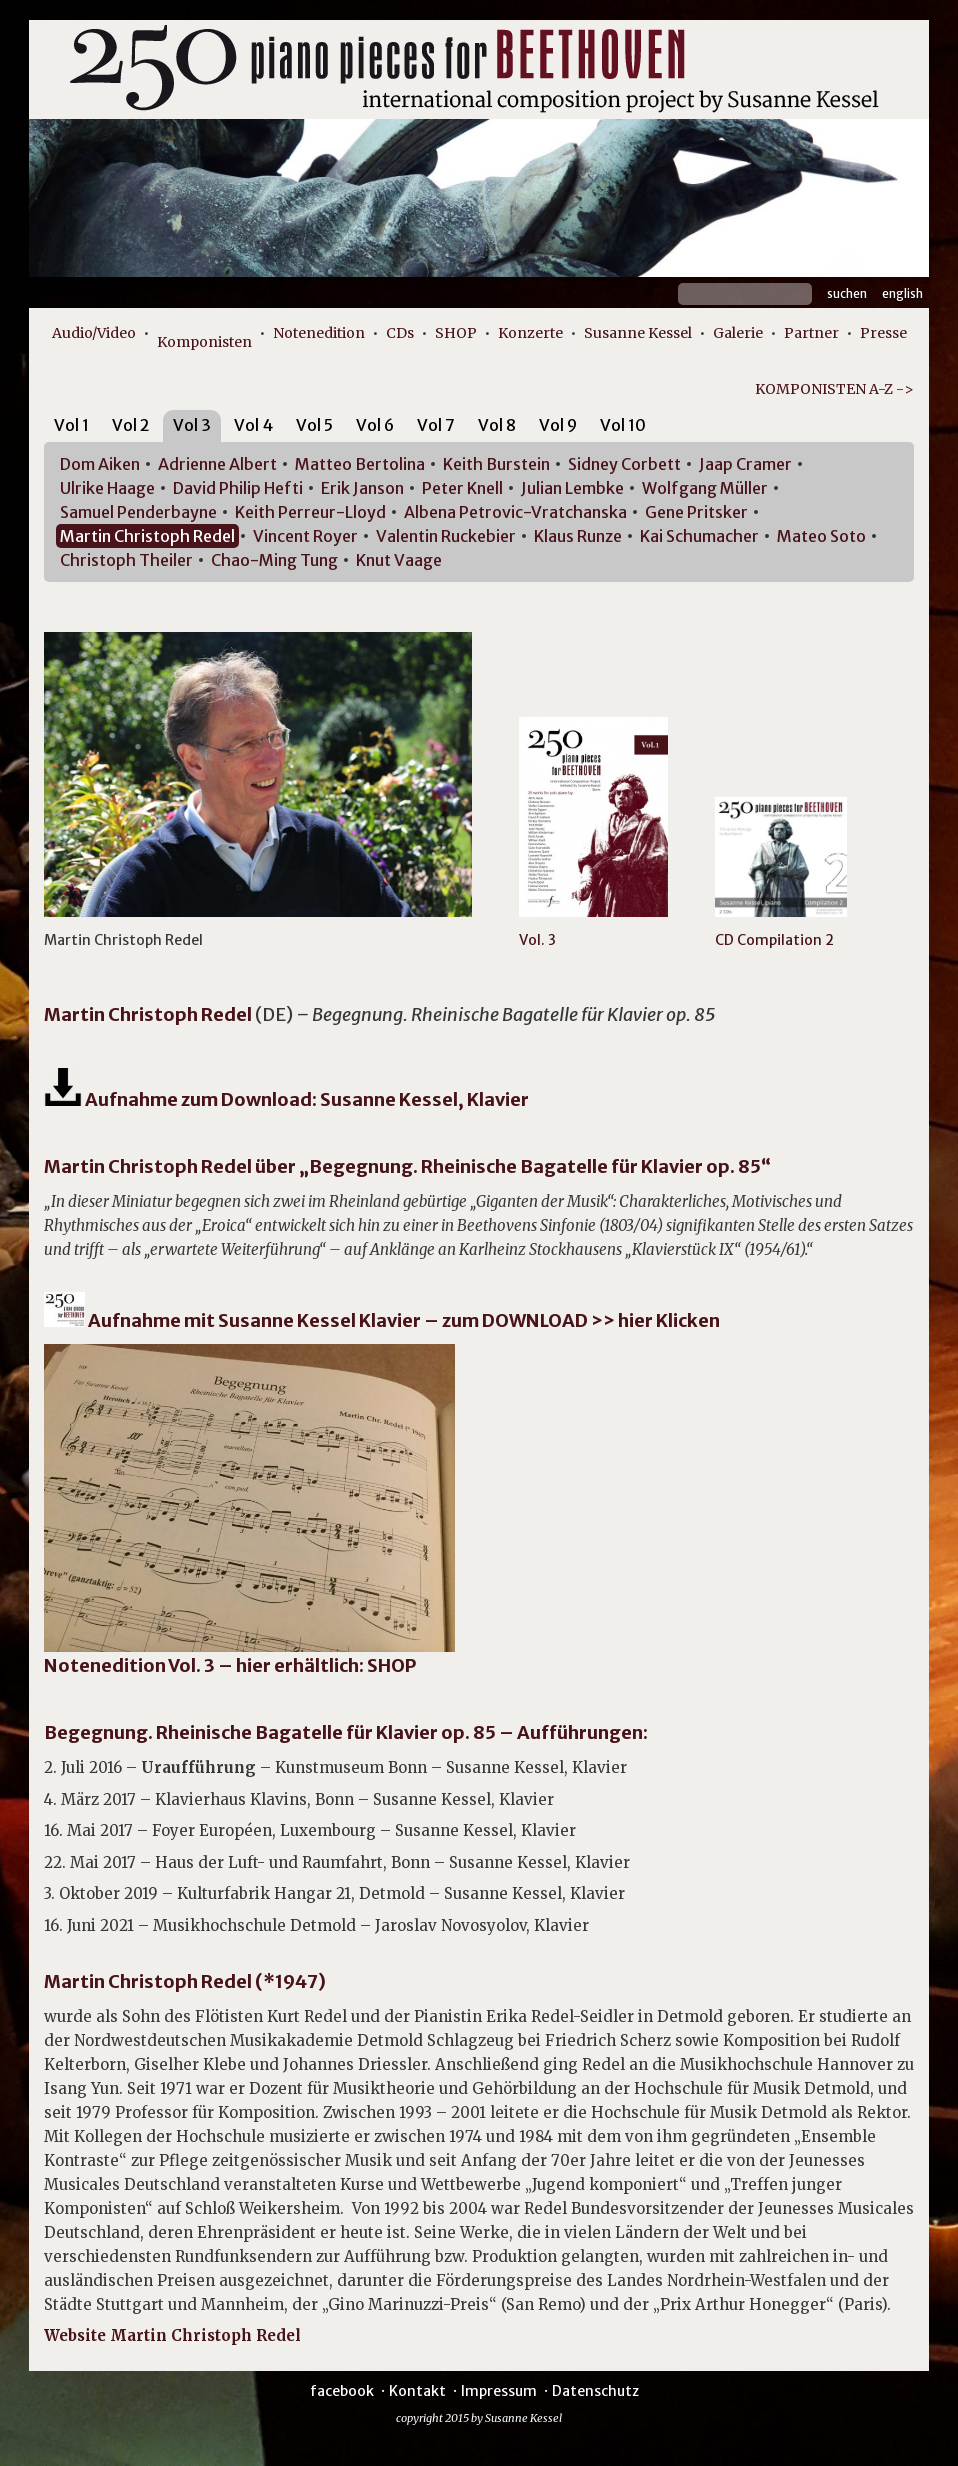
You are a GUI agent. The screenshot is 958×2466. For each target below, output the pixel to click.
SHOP (456, 333)
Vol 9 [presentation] (558, 425)
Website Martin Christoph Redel (172, 2335)
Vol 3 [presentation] (192, 425)
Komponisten (204, 342)
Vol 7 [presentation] (436, 425)
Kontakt (417, 2391)
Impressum (499, 2391)
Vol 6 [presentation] (375, 425)
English (902, 293)
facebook (342, 2391)
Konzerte (530, 333)
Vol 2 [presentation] (131, 425)
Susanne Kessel (638, 333)
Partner (811, 333)
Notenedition (319, 333)
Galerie (738, 333)
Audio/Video (94, 333)
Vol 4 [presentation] (253, 425)
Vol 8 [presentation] (497, 425)
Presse (883, 333)
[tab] (71, 428)
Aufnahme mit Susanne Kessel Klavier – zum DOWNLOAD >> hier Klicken (402, 1320)
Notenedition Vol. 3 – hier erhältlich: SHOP (230, 1665)
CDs (400, 333)
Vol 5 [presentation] (314, 425)
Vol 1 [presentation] (71, 425)
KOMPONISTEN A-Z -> (834, 389)
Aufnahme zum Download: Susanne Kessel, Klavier (286, 1099)
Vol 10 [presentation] (623, 425)
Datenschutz (595, 2391)
